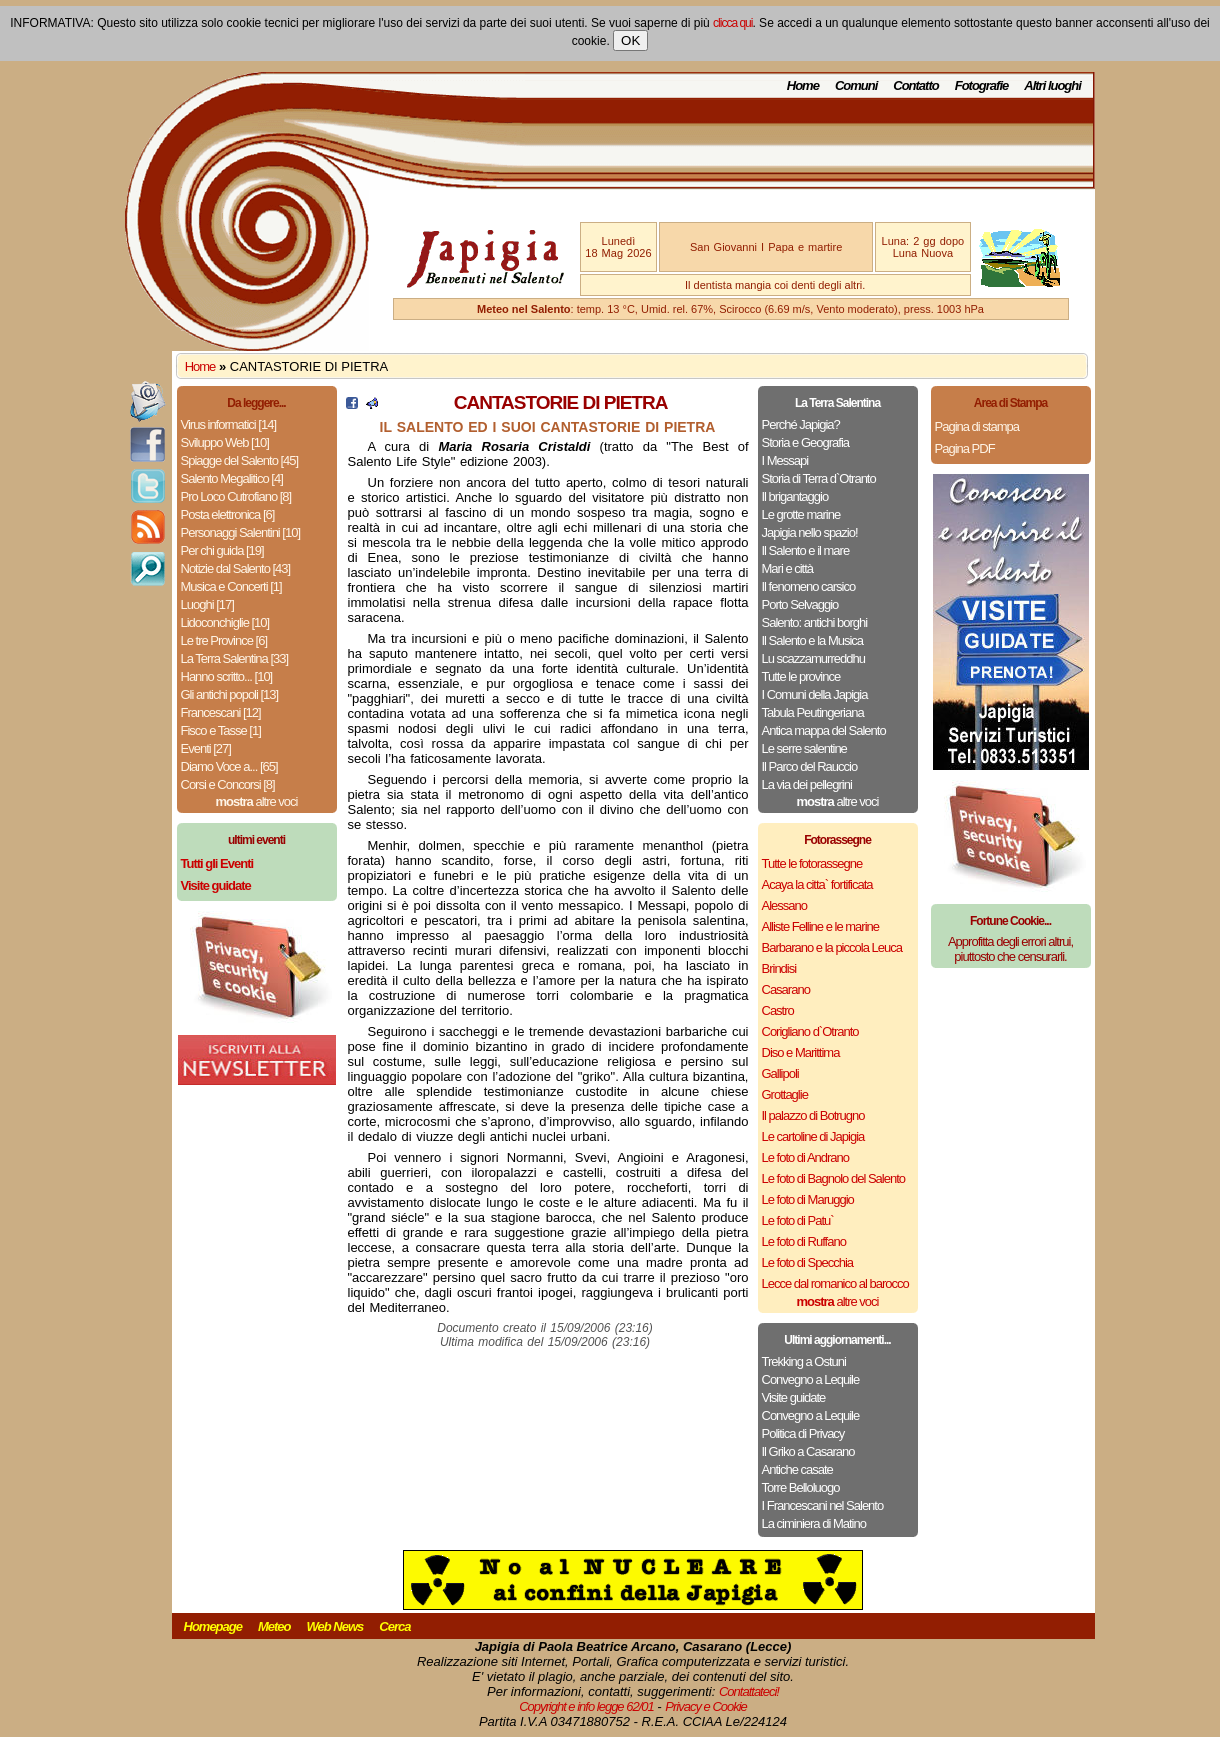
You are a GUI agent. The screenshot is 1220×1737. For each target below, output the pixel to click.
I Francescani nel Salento (823, 1505)
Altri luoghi (1052, 85)
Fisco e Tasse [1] (221, 730)
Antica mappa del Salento (824, 730)
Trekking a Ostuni (804, 1361)
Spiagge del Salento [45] (240, 460)
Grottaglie (785, 1094)
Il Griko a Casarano (808, 1451)
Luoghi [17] (207, 604)
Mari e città (788, 568)
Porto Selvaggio (800, 604)
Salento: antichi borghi (815, 622)
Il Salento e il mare (806, 550)
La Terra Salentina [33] (235, 658)
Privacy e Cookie (706, 1706)
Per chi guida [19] (222, 550)
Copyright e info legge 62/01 (586, 1706)
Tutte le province (801, 676)
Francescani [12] (221, 712)
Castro (778, 1010)
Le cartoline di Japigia (813, 1136)
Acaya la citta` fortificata (817, 884)
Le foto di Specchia (808, 1262)
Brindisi (779, 968)
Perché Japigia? (801, 424)
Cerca (394, 1626)
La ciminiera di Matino (814, 1523)
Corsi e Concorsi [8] (228, 784)
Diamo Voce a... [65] (229, 766)
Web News (335, 1626)
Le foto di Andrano (806, 1157)
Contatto (915, 85)
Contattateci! (749, 1691)
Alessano (784, 905)
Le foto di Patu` (798, 1220)
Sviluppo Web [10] (225, 442)
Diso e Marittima (801, 1052)
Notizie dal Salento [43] (236, 568)
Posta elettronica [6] (228, 514)
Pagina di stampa (977, 426)
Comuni (856, 85)
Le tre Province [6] (224, 640)
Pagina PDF (965, 448)
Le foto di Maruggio (808, 1199)
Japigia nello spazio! (810, 532)
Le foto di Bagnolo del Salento (833, 1178)
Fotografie (982, 85)
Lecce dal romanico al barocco (835, 1283)
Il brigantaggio (795, 496)
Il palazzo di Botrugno (813, 1115)
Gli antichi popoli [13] (230, 694)
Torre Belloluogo (801, 1487)
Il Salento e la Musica (813, 640)
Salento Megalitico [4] (232, 478)
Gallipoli (780, 1073)
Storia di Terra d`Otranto (819, 478)
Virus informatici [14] (229, 424)
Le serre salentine (804, 748)
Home (803, 85)
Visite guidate (794, 1397)
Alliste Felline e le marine (821, 926)
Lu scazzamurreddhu (813, 658)
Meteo (274, 1626)
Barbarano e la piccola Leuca (832, 947)
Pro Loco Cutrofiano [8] (236, 496)
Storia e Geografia (806, 442)
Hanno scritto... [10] (227, 676)
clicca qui (732, 23)
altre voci (257, 801)
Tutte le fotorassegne (812, 863)
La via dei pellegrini (807, 784)
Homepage (213, 1626)
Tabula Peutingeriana (813, 712)
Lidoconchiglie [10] (225, 622)
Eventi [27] (206, 748)
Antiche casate (797, 1469)
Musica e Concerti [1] (231, 586)
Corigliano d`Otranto (810, 1031)
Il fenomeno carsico (809, 586)
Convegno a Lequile (811, 1379)
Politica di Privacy (803, 1433)
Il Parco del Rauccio (810, 766)
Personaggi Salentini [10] (241, 532)
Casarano (786, 989)
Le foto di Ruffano (804, 1241)
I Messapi (785, 460)
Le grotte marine (801, 514)
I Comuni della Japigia (815, 694)
